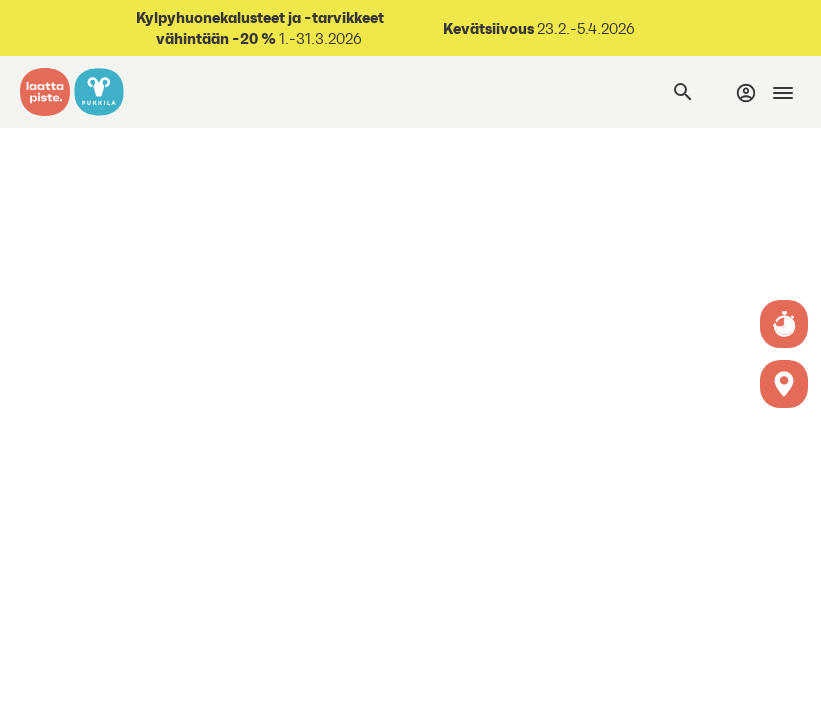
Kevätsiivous (488, 28)
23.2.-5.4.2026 (584, 28)
